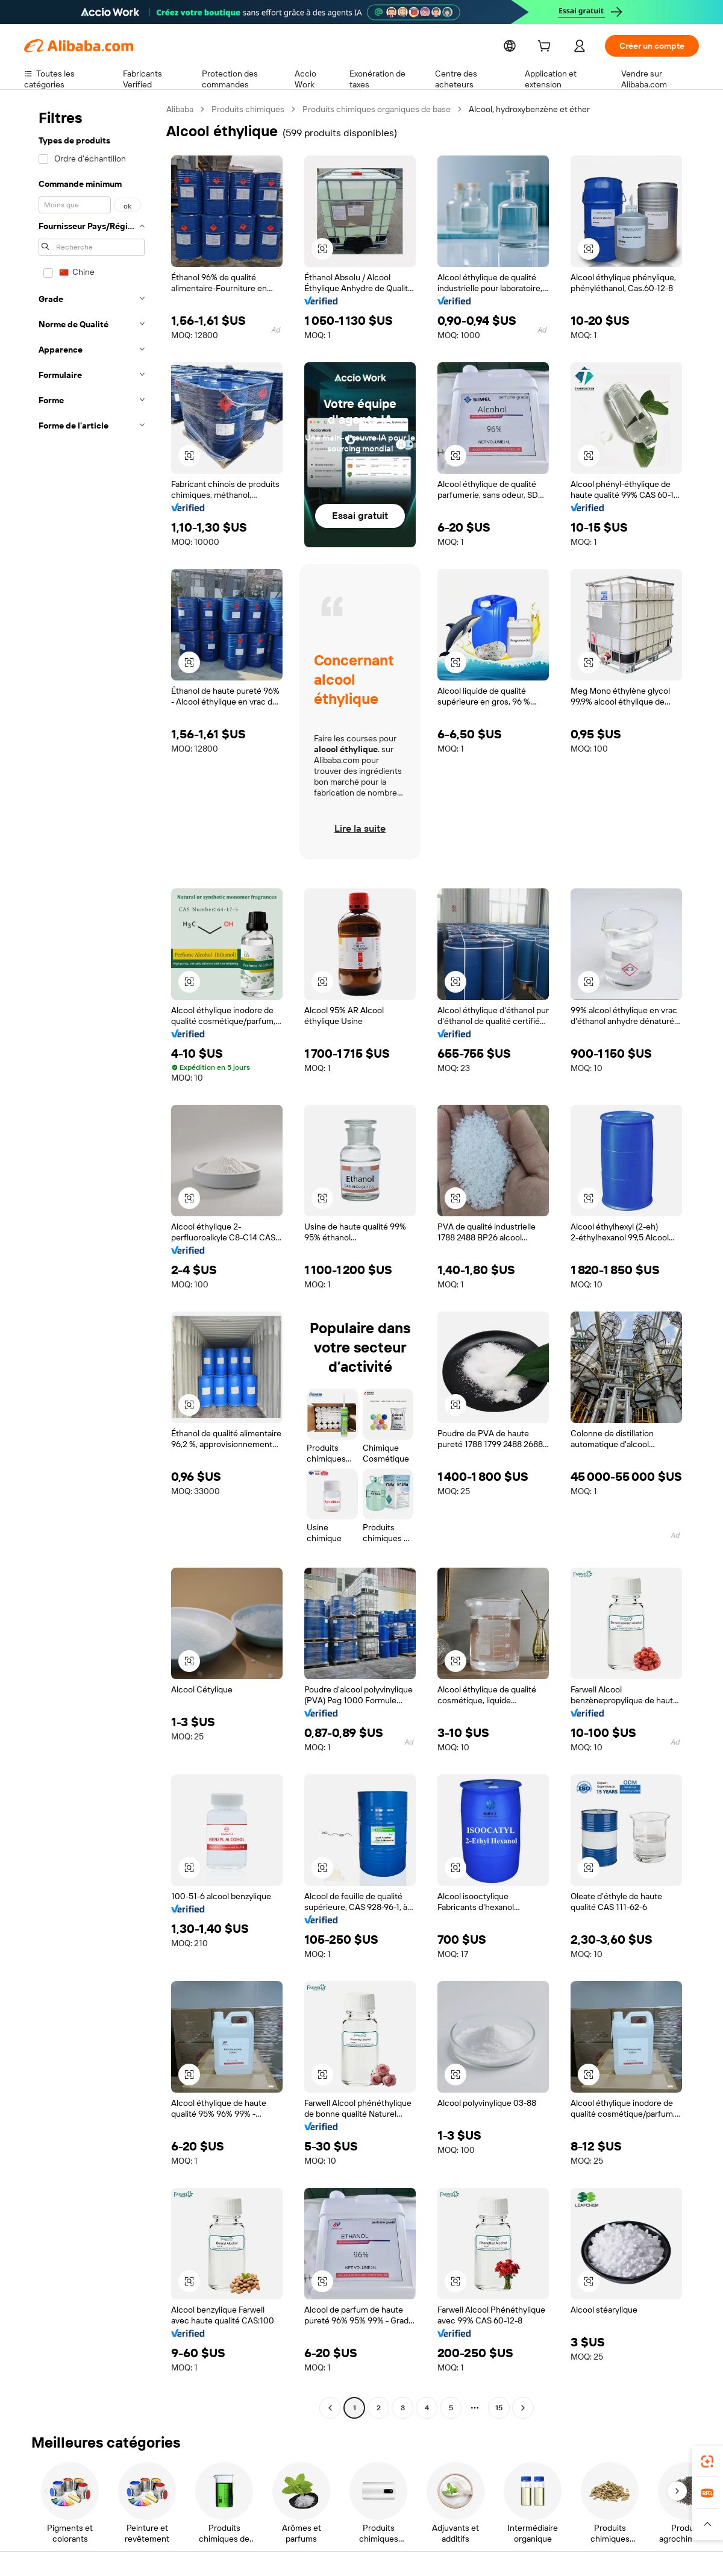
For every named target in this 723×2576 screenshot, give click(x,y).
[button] (707, 2524)
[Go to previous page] (330, 2408)
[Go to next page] (523, 2408)
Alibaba (180, 109)
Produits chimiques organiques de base (377, 109)
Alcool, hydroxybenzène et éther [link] (528, 109)
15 (499, 2408)
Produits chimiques (249, 109)
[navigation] (91, 1260)
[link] (707, 2461)
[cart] (568, 47)
